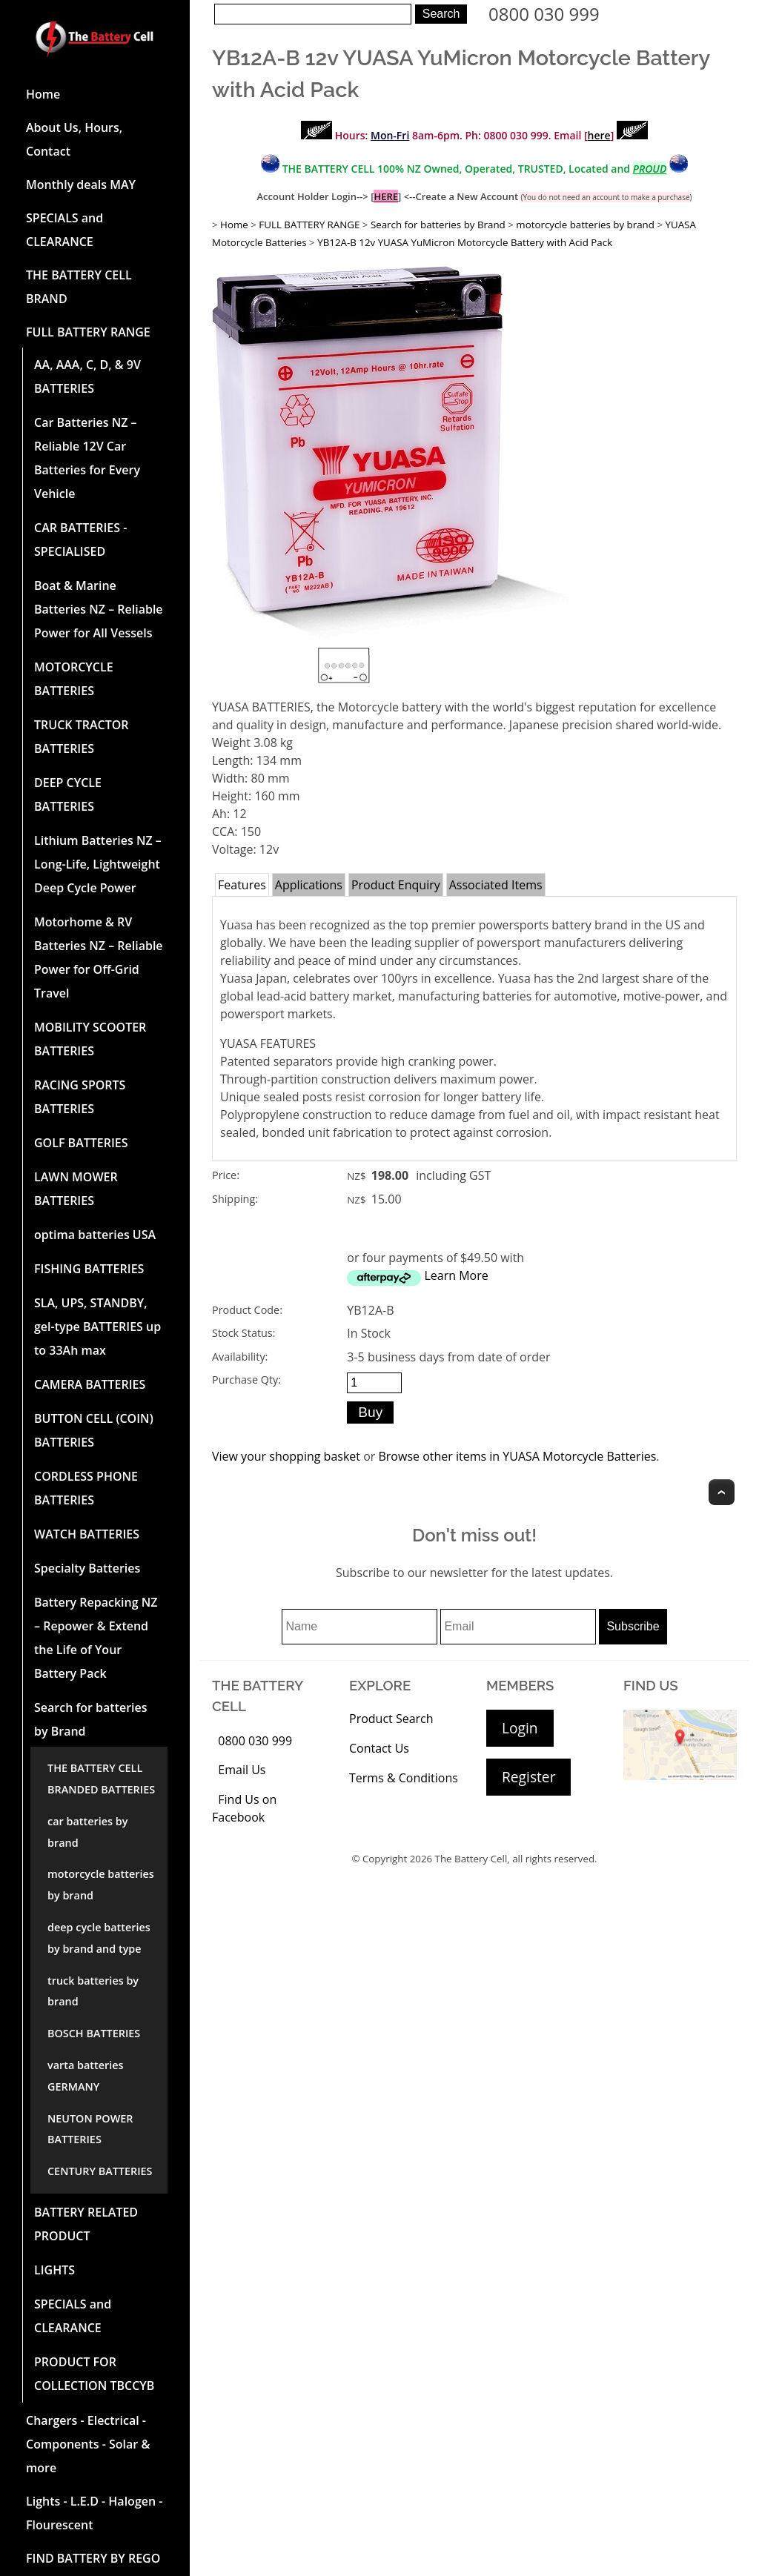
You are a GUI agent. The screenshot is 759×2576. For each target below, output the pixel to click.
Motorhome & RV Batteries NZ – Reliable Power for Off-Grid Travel (98, 957)
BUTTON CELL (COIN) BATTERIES (93, 1430)
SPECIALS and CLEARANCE (64, 230)
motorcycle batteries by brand (100, 1884)
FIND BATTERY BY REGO (93, 2558)
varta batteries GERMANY (85, 2076)
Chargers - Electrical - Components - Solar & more (88, 2444)
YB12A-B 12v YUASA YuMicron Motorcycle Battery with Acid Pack (464, 242)
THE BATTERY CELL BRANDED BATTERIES (101, 1778)
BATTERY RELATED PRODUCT (86, 2224)
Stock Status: (243, 1333)
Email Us (241, 1770)
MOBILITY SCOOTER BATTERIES (90, 1039)
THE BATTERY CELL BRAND (79, 287)
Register (528, 1777)
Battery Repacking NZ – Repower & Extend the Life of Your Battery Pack (96, 1638)
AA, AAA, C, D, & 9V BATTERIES (87, 376)
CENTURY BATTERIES (100, 2171)
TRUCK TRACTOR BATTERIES (81, 737)
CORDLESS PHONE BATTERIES (86, 1488)
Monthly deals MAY (81, 184)
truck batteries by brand (93, 1991)
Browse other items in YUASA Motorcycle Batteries (517, 1456)
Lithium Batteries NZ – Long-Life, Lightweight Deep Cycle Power (98, 864)
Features (242, 885)
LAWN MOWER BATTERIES (76, 1189)
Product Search (391, 1718)
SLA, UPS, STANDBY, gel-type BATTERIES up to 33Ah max (97, 1326)
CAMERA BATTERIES (89, 1384)
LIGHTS (54, 2270)
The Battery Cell (471, 1858)
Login (520, 1728)
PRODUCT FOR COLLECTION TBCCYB (94, 2374)
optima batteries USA (95, 1234)
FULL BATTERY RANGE (88, 332)
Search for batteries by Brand (91, 1719)
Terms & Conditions (403, 1778)
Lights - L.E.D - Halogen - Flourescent (94, 2513)
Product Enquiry (395, 885)
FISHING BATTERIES (89, 1269)
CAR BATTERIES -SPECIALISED (80, 539)
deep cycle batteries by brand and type (98, 1938)
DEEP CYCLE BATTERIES (68, 794)
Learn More (456, 1275)
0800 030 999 (544, 13)
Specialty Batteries (87, 1568)
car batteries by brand (87, 1832)
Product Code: (247, 1310)
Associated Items (496, 885)
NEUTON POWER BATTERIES (90, 2129)
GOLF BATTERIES (81, 1143)
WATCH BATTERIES (86, 1534)
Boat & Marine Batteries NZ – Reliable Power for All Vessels (98, 609)
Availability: (240, 1357)
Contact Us (379, 1748)
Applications (308, 885)
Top (722, 1492)
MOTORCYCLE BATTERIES (73, 679)
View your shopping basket (286, 1456)
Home (43, 94)
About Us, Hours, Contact (74, 139)
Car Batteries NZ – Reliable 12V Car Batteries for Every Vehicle (87, 458)
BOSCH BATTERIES (93, 2033)
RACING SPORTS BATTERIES (79, 1097)
